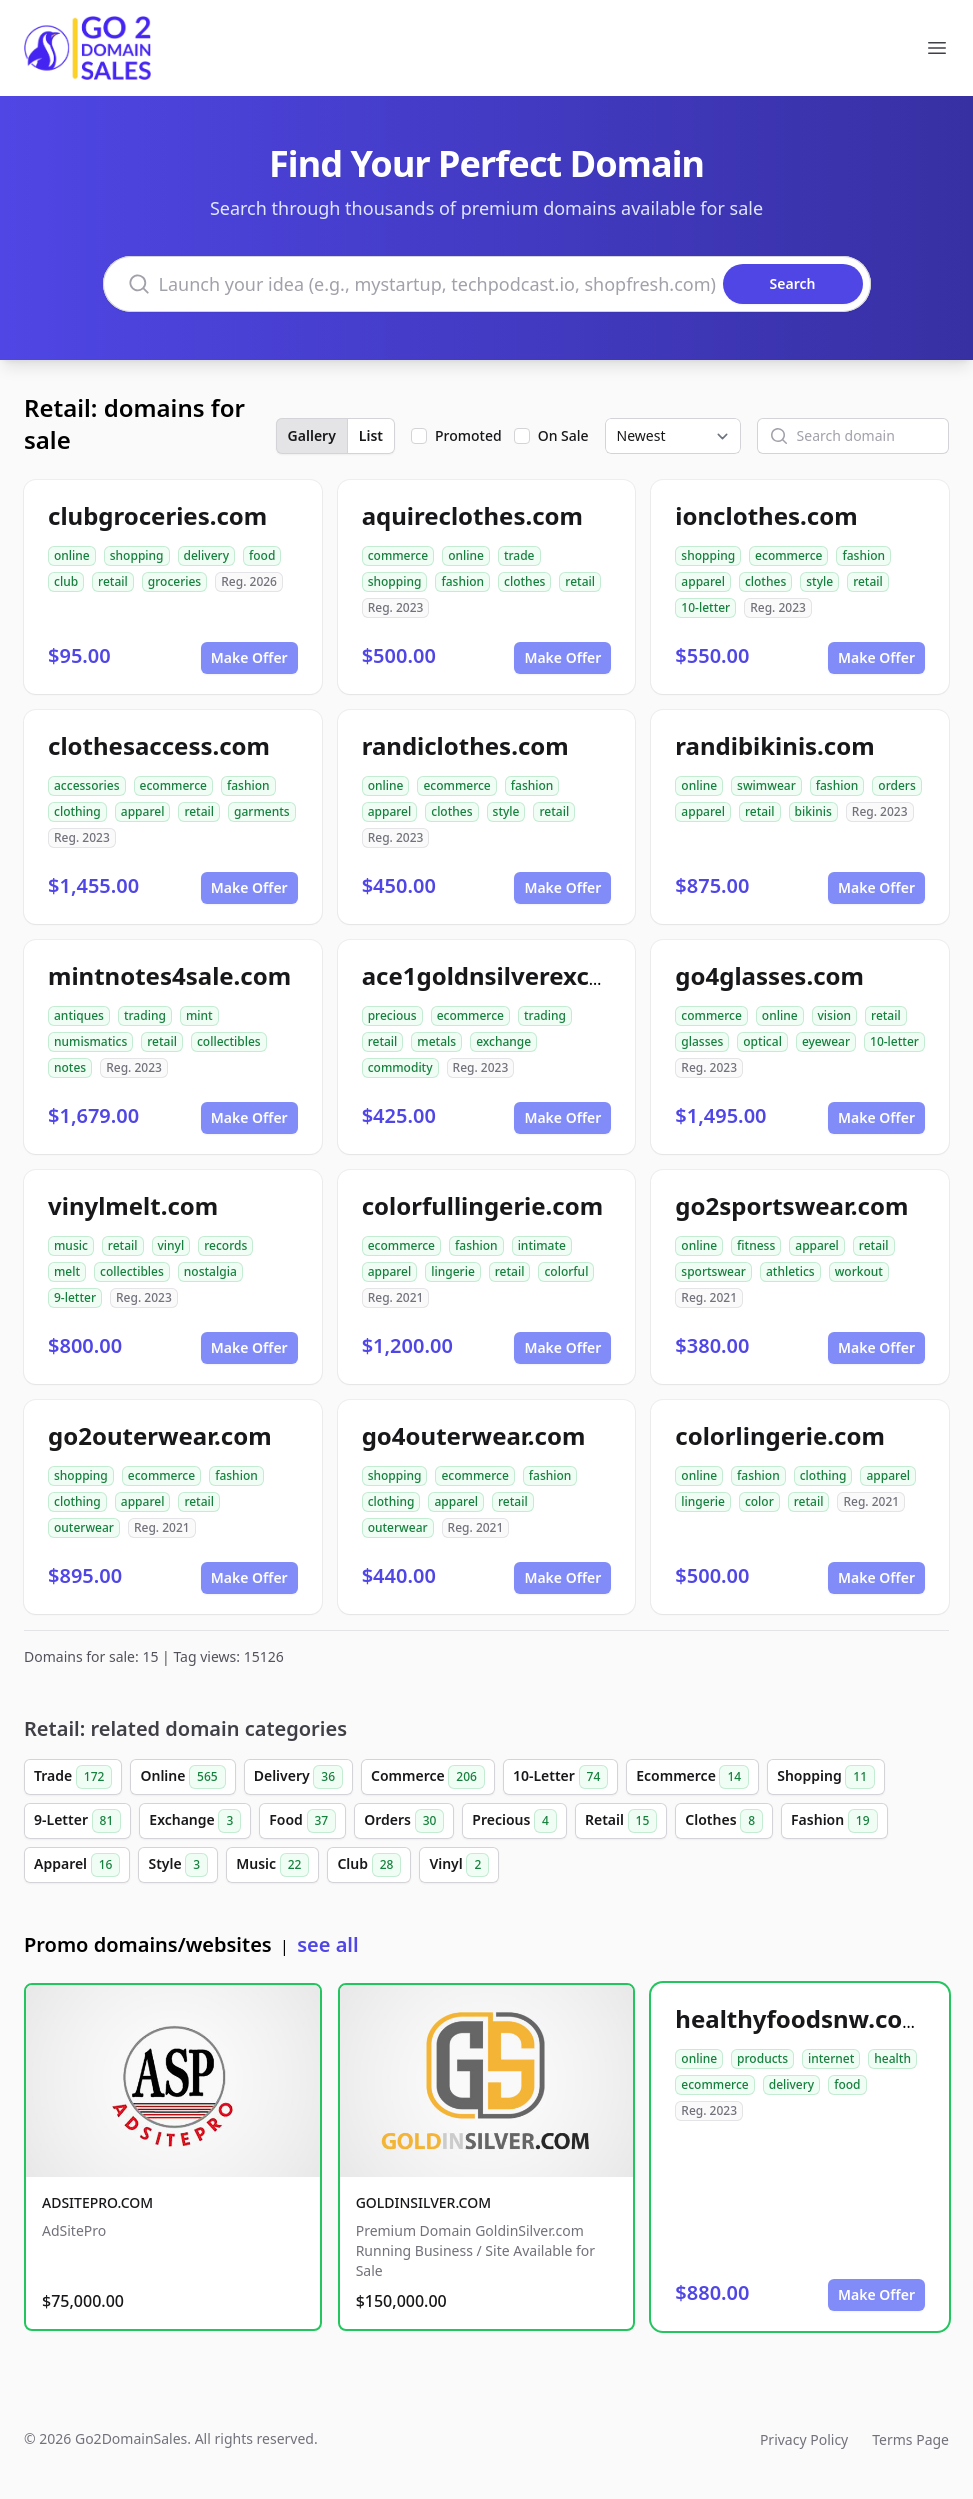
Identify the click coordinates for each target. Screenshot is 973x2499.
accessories (87, 785)
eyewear (826, 1041)
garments (262, 811)
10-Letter (560, 1777)
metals (436, 1041)
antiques (79, 1015)
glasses (702, 1041)
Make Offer (249, 657)
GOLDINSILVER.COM (423, 2202)
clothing (77, 811)
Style (178, 1865)
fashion (462, 581)
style (819, 581)
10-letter (705, 607)
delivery (206, 555)
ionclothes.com (766, 515)
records (225, 1245)
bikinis (813, 811)
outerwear (84, 1527)
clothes (524, 581)
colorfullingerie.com (483, 1205)
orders (896, 785)
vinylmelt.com (133, 1205)
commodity (400, 1067)
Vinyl (459, 1865)
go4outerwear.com (474, 1435)
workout (859, 1271)
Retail (621, 1821)
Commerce (428, 1777)
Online (182, 1777)
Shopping (826, 1777)
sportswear (713, 1271)
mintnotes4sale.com (169, 975)
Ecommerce (692, 1777)
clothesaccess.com (159, 745)
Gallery (312, 435)
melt (67, 1271)
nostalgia (210, 1271)
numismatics (90, 1041)
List (371, 435)
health (892, 2058)
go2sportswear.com (791, 1205)
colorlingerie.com (779, 1435)
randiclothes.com (465, 745)
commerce (398, 555)
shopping (137, 555)
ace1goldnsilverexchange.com (542, 975)
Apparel (77, 1865)
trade (519, 555)
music (71, 1245)
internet (831, 2058)
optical (762, 1041)
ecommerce (788, 555)
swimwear (766, 785)
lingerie (453, 1271)
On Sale (563, 435)
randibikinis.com (774, 745)
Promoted (468, 435)
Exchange (195, 1821)
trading (145, 1015)
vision (835, 1015)
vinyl (171, 1245)
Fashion (834, 1821)
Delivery (298, 1777)
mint (199, 1015)
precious (392, 1015)
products (762, 2058)
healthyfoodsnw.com (800, 2018)
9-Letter (77, 1821)
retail (113, 581)
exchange (503, 1041)
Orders (404, 1821)
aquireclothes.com (472, 515)
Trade (73, 1777)
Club (369, 1865)
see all (327, 1944)
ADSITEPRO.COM (97, 2202)
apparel (703, 581)
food (262, 555)
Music (272, 1865)
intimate (542, 1245)
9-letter (75, 1297)
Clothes (724, 1821)
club (66, 581)
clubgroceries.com (157, 515)
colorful (566, 1271)
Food (302, 1821)
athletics (790, 1271)
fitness (756, 1245)
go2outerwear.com (160, 1435)
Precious (514, 1821)
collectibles (229, 1041)
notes (70, 1067)
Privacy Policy (804, 2439)
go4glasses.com (769, 975)
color (759, 1501)
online (72, 555)
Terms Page (910, 2439)
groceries (174, 581)
